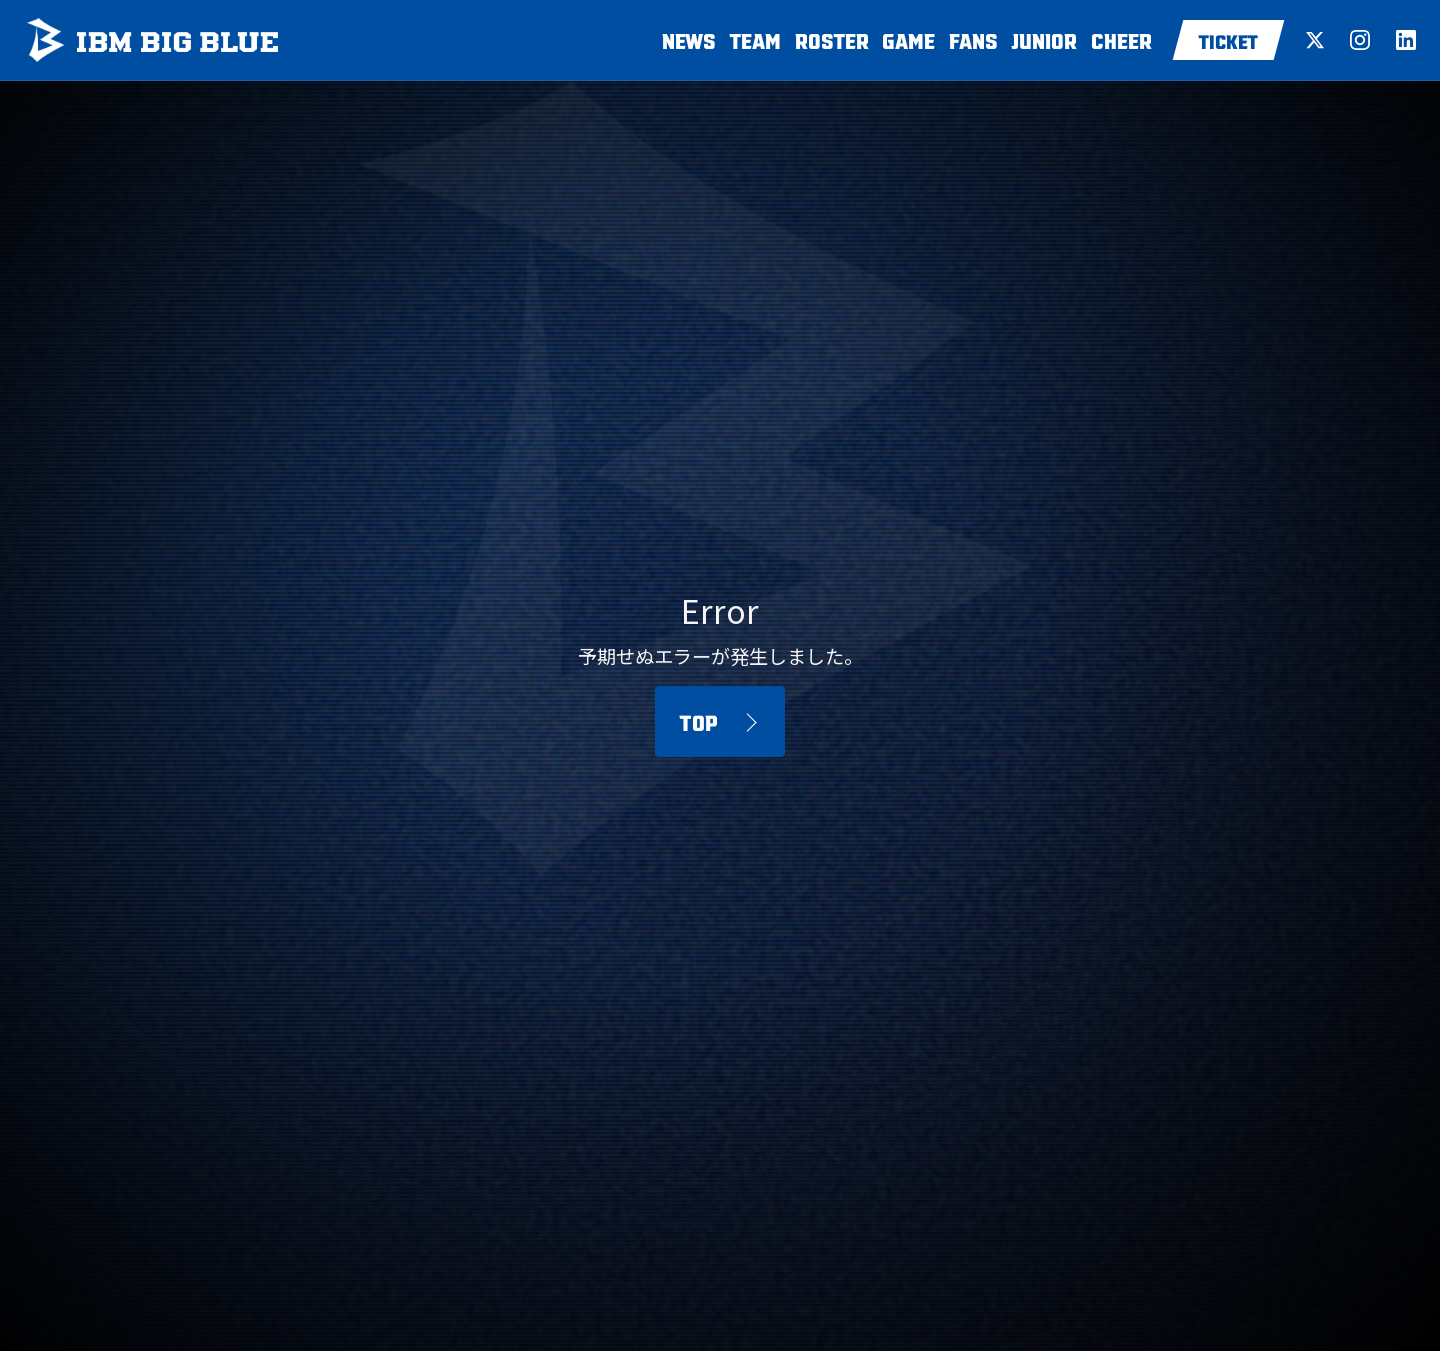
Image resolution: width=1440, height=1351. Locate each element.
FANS (973, 39)
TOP (698, 721)
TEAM (755, 39)
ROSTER (832, 39)
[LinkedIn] (1406, 40)
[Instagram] (1360, 40)
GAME (908, 39)
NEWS (689, 39)
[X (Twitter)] (1315, 40)
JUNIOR (1044, 39)
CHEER (1121, 39)
